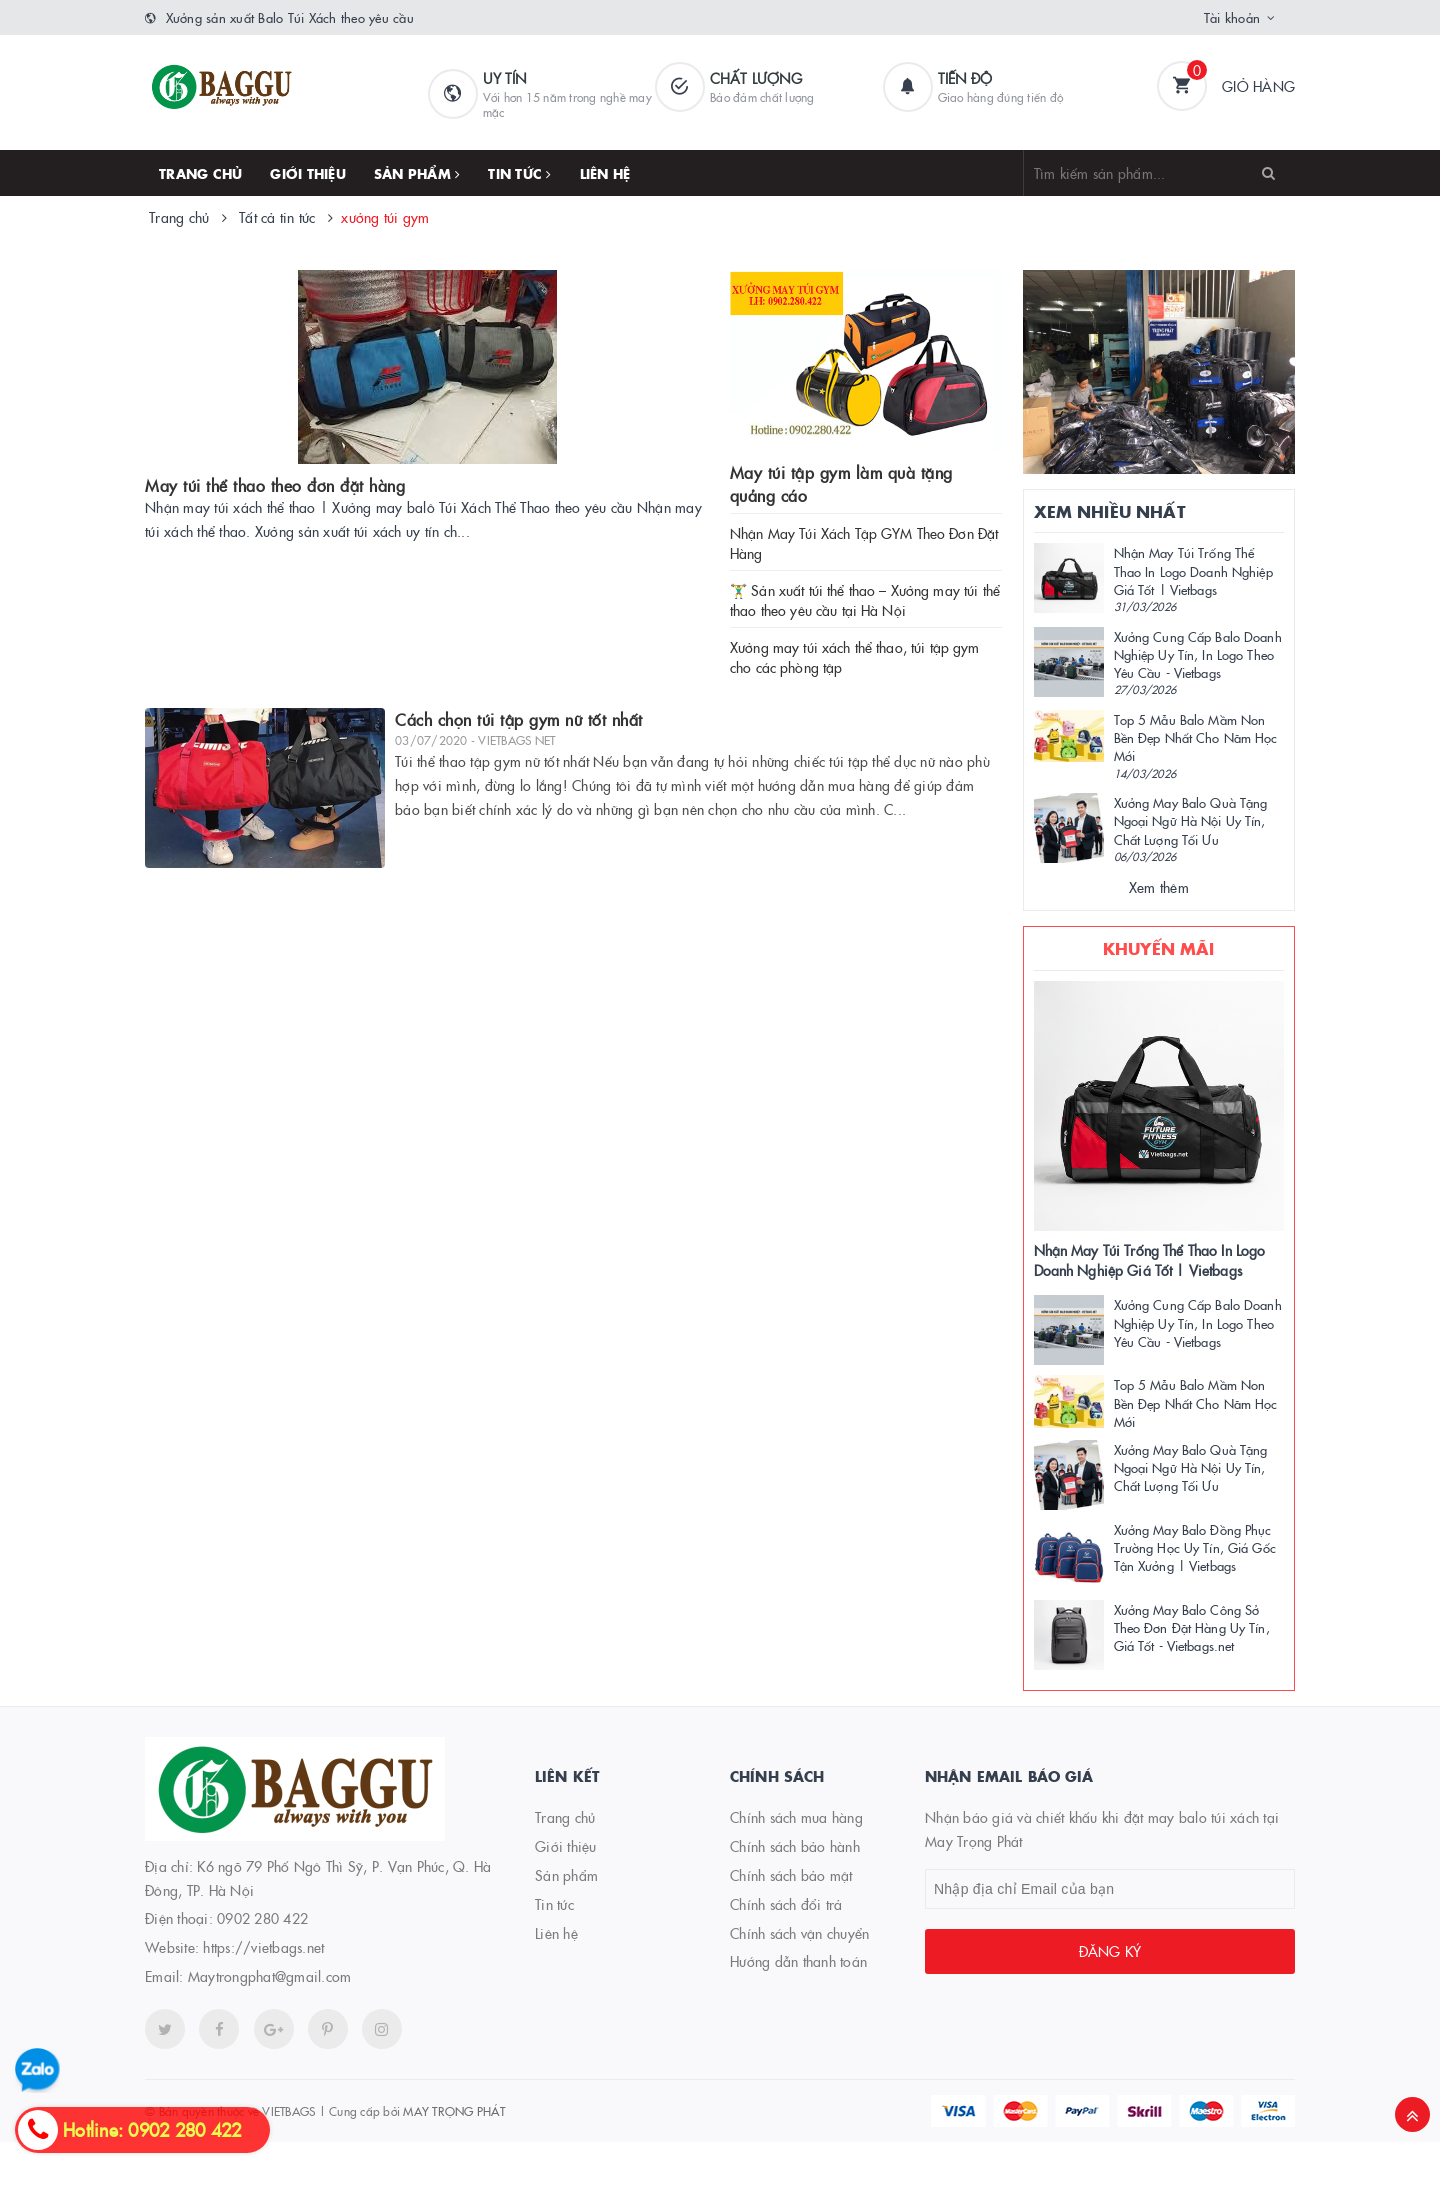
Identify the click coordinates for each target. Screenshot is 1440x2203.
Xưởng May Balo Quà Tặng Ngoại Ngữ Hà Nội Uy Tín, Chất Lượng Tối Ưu (1191, 820)
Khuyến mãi (1159, 948)
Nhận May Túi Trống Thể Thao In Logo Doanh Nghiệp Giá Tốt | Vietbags (1193, 570)
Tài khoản (1232, 17)
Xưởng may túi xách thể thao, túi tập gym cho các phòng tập (855, 657)
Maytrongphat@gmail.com (270, 1976)
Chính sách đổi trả (786, 1904)
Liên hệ (605, 173)
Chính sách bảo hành (795, 1846)
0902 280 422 (262, 1918)
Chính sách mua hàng (796, 1817)
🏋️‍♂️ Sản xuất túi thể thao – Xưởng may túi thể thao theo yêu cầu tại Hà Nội (865, 600)
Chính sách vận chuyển (799, 1933)
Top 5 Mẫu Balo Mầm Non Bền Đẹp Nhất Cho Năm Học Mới (1196, 737)
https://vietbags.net (263, 1947)
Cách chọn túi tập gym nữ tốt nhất (519, 719)
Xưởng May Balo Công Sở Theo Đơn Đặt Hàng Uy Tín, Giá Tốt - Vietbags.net (1192, 1627)
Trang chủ (200, 173)
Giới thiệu (308, 173)
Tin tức (519, 173)
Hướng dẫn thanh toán (798, 1961)
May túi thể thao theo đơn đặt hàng (275, 485)
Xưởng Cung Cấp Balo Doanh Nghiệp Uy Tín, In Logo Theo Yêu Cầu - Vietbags (1198, 654)
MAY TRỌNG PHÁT (454, 2110)
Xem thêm (1159, 887)
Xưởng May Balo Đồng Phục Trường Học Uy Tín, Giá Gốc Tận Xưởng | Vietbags (1195, 1547)
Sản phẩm (417, 173)
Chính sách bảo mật (791, 1875)
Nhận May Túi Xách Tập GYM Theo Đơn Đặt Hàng (864, 543)
